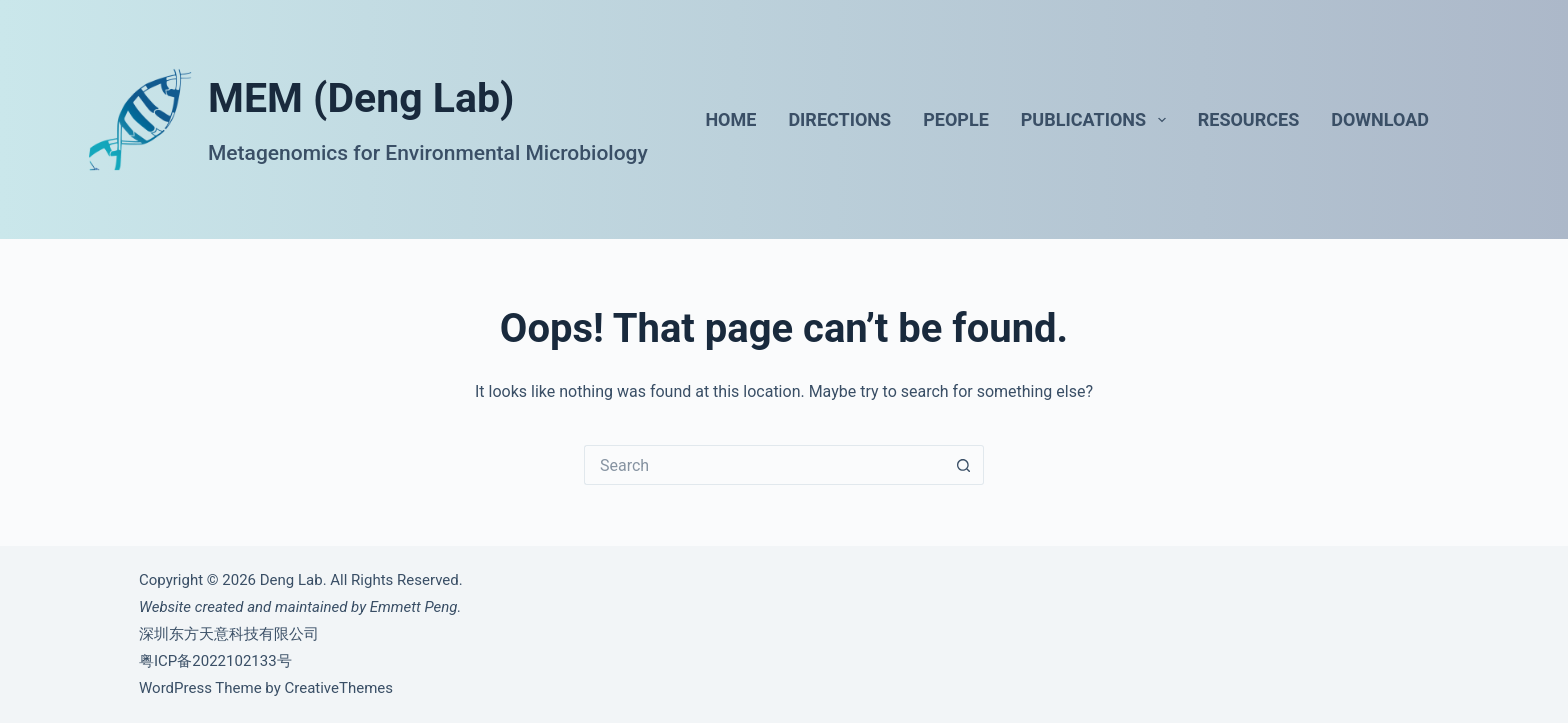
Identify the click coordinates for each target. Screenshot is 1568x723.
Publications (1097, 120)
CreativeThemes (338, 688)
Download (1380, 119)
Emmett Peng (414, 607)
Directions (839, 119)
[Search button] (964, 465)
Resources (1249, 119)
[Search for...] (764, 465)
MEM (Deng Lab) (361, 98)
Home (730, 119)
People (956, 119)
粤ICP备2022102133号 (215, 661)
